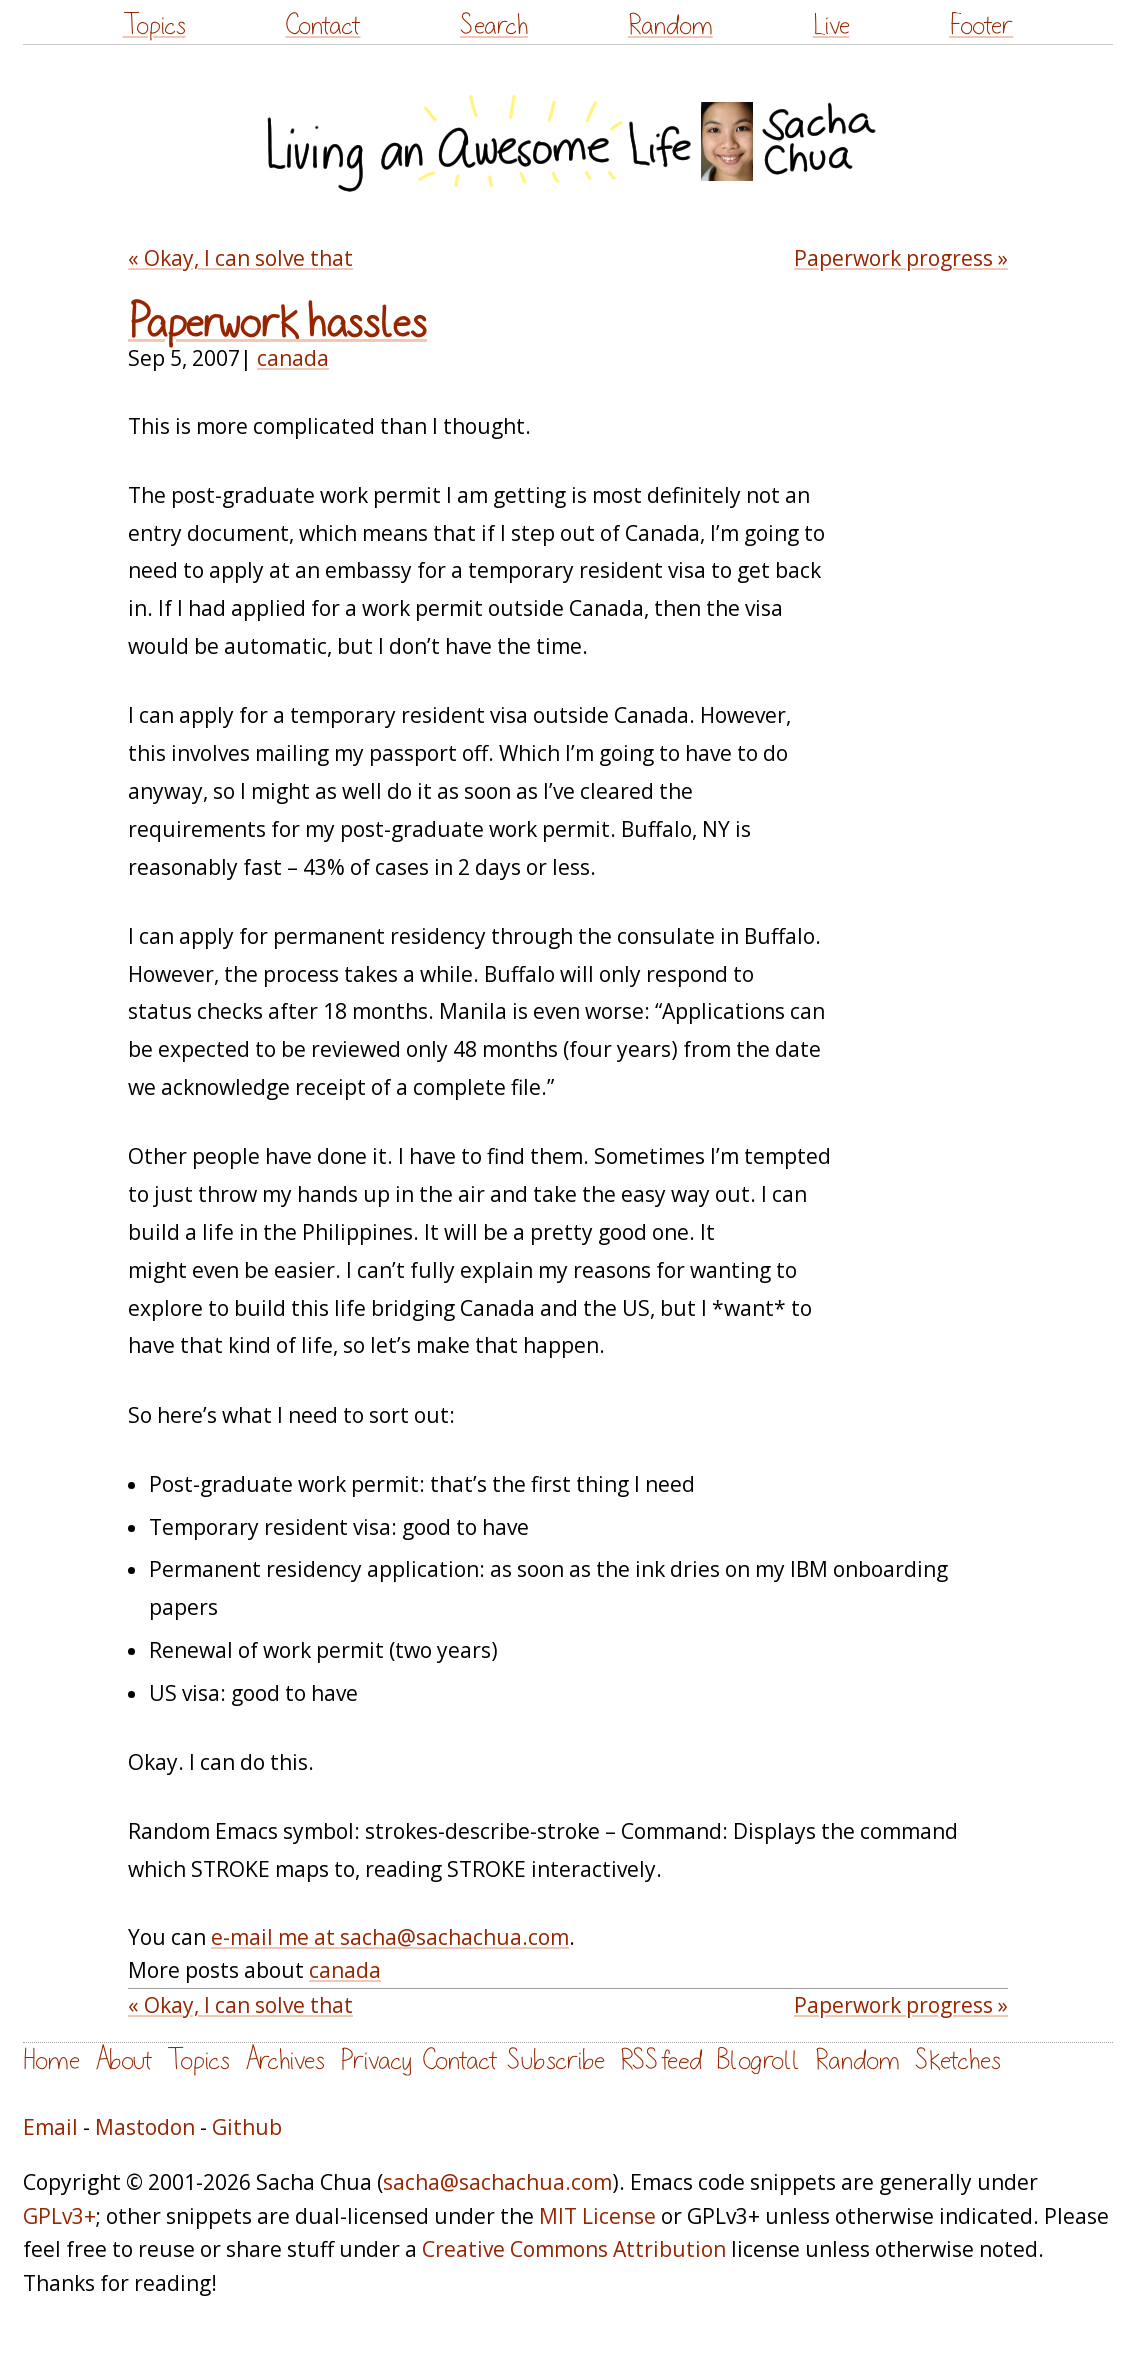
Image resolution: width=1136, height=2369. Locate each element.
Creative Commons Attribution (574, 2249)
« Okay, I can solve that (240, 258)
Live (831, 25)
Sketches (958, 2060)
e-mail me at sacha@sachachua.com (390, 1937)
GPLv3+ (59, 2216)
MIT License (597, 2216)
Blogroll (758, 2060)
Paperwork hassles (277, 324)
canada (293, 358)
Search (494, 25)
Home (51, 2060)
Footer (981, 25)
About (123, 2060)
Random (670, 25)
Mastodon (145, 2127)
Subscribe (556, 2060)
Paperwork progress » (901, 258)
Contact (322, 25)
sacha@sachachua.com (497, 2182)
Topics (154, 25)
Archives (285, 2060)
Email (50, 2127)
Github (247, 2127)
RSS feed (661, 2060)
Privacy (376, 2060)
